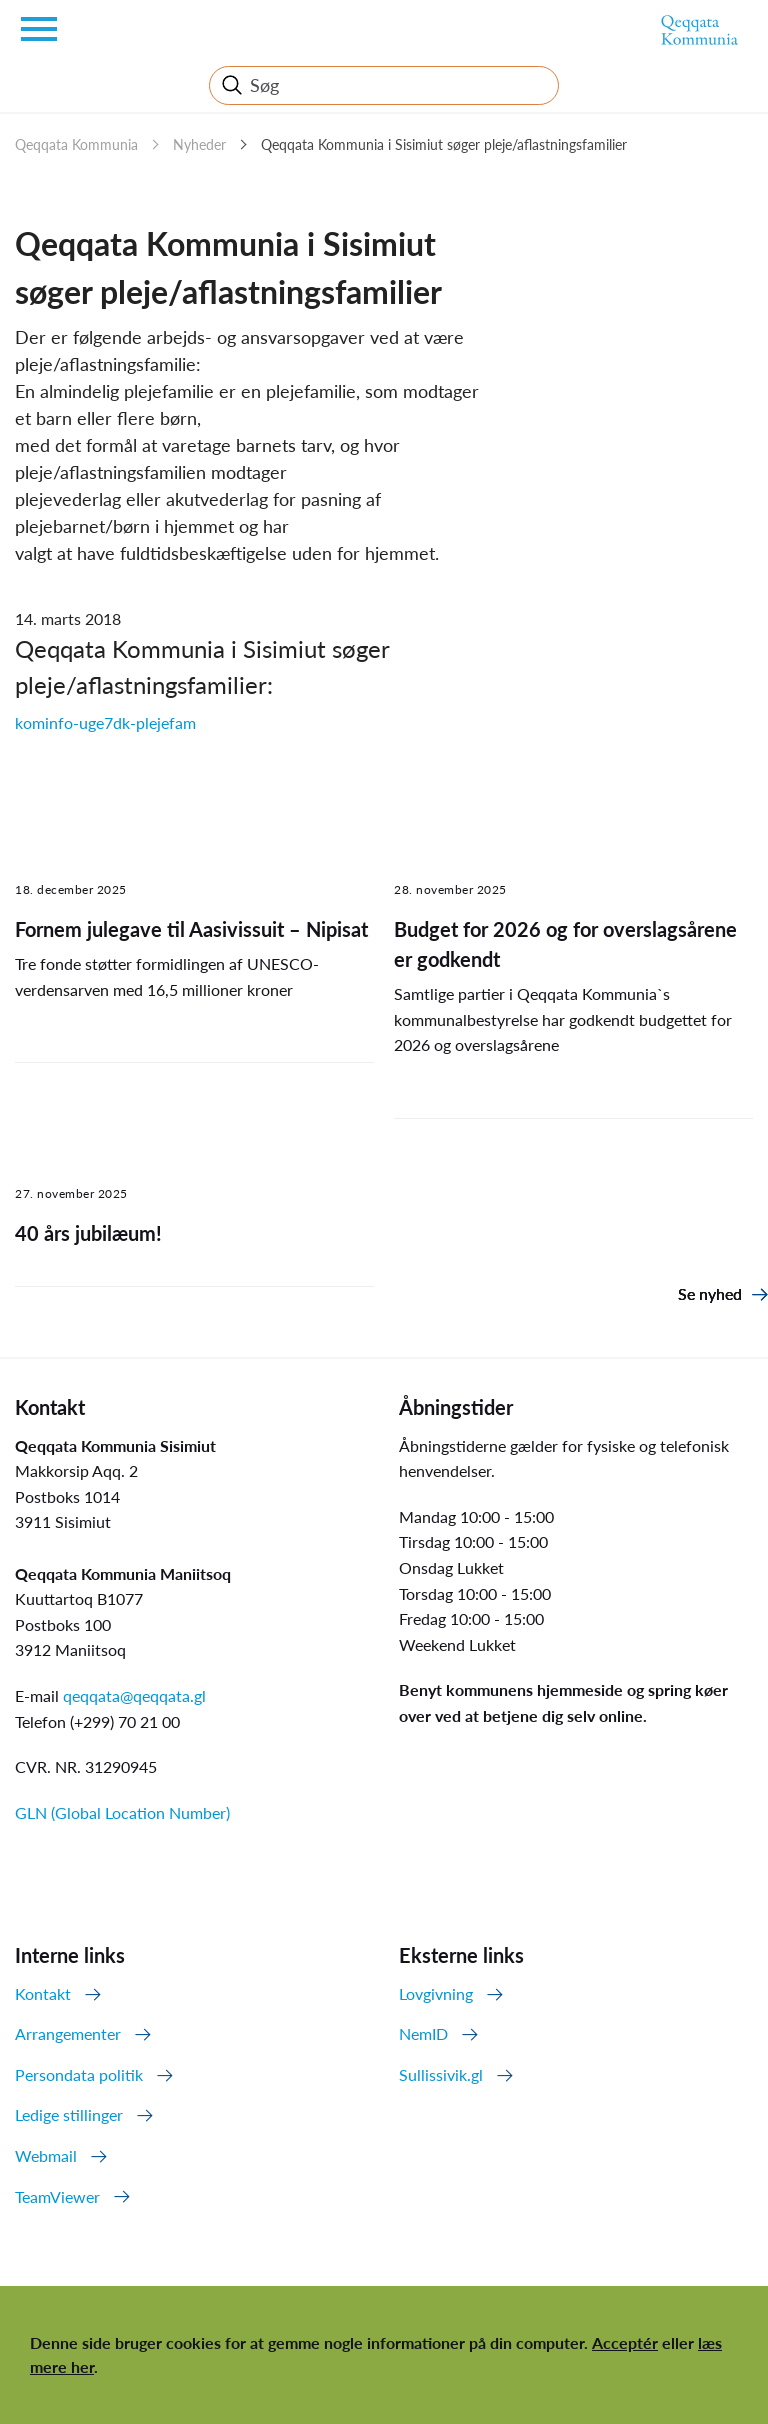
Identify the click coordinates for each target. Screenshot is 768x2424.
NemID (423, 2033)
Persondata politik (79, 2074)
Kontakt (43, 1993)
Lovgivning (436, 1993)
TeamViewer (57, 2196)
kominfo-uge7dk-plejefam (105, 722)
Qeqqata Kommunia (76, 144)
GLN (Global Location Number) (122, 1812)
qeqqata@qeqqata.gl (134, 1695)
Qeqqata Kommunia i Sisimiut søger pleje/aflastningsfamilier (444, 144)
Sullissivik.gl (441, 2074)
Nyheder (199, 144)
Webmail (46, 2155)
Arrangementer (68, 2033)
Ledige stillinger (69, 2114)
